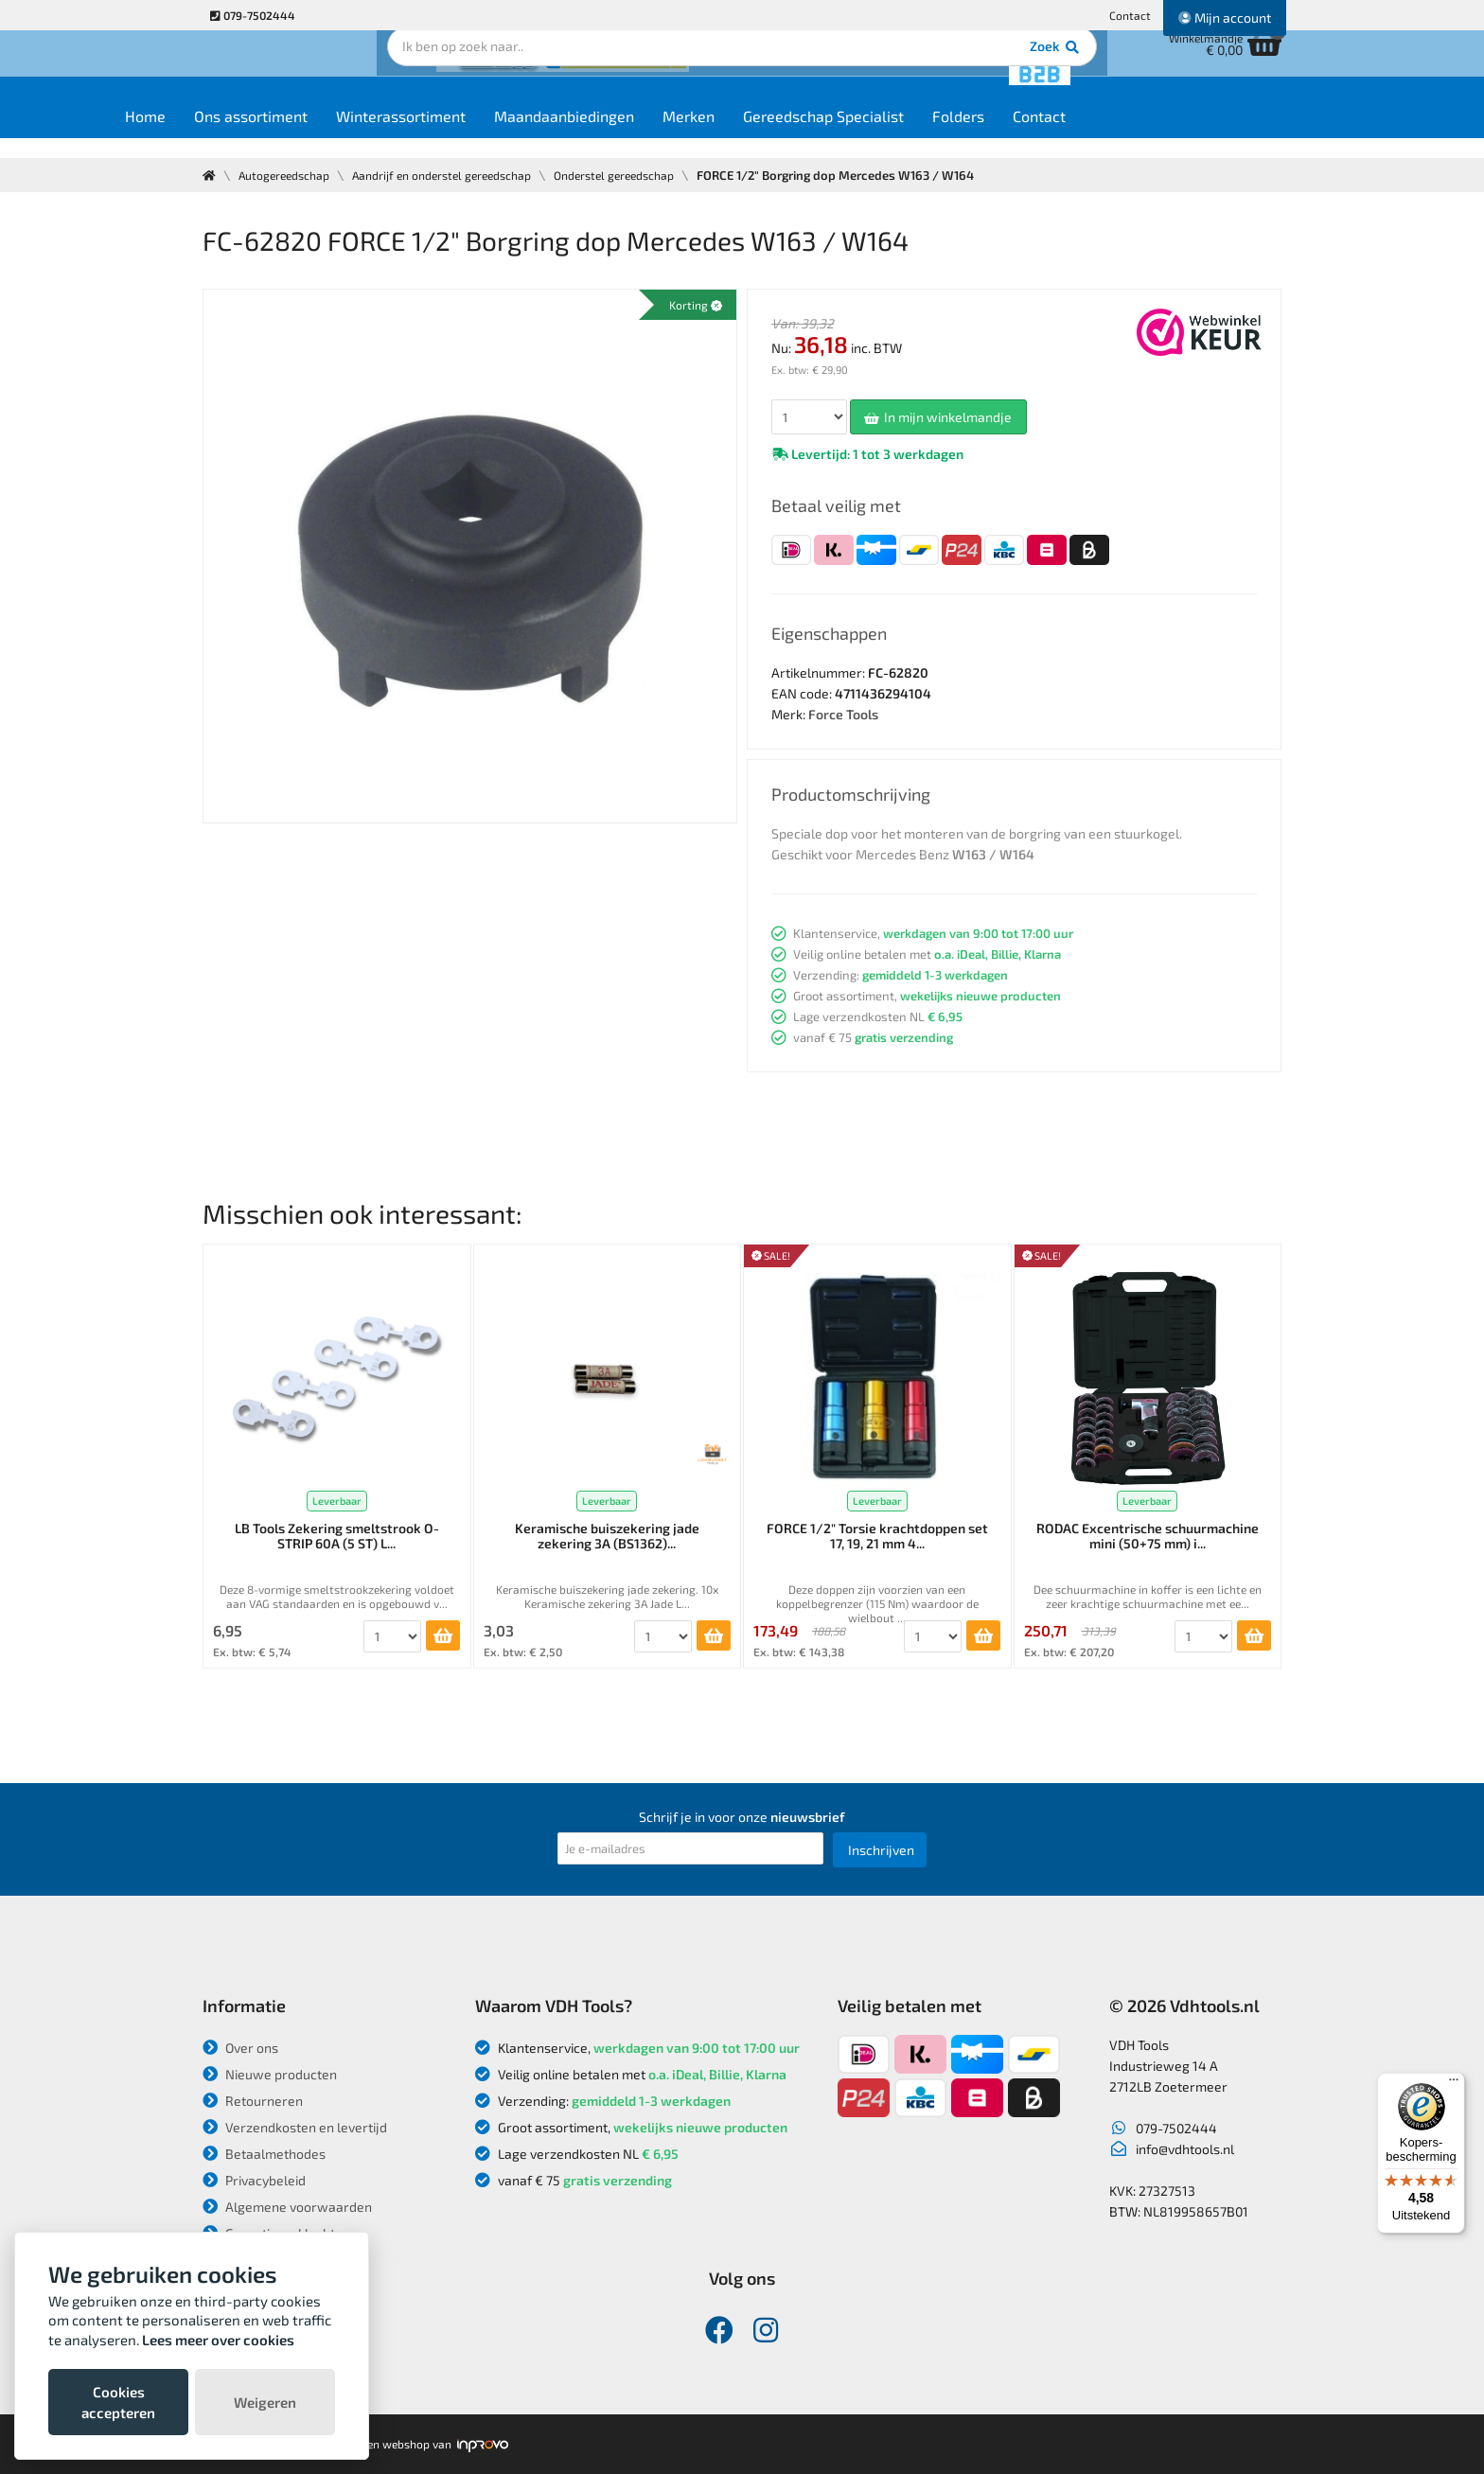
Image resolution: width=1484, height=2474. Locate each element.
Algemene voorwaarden (287, 2207)
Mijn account (1224, 17)
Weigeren (265, 2402)
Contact (1130, 15)
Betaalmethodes (264, 2154)
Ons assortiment (342, 134)
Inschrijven (881, 1850)
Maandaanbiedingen (656, 134)
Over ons (240, 2048)
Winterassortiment (492, 134)
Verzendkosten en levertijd (295, 2127)
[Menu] (1453, 2084)
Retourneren (253, 2101)
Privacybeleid (254, 2180)
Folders (1050, 134)
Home (237, 134)
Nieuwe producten (270, 2074)
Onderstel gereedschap (639, 175)
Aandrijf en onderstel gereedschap (456, 175)
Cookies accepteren (118, 2402)
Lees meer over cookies (218, 2339)
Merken (780, 134)
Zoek (871, 71)
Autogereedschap (288, 175)
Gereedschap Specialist (915, 134)
